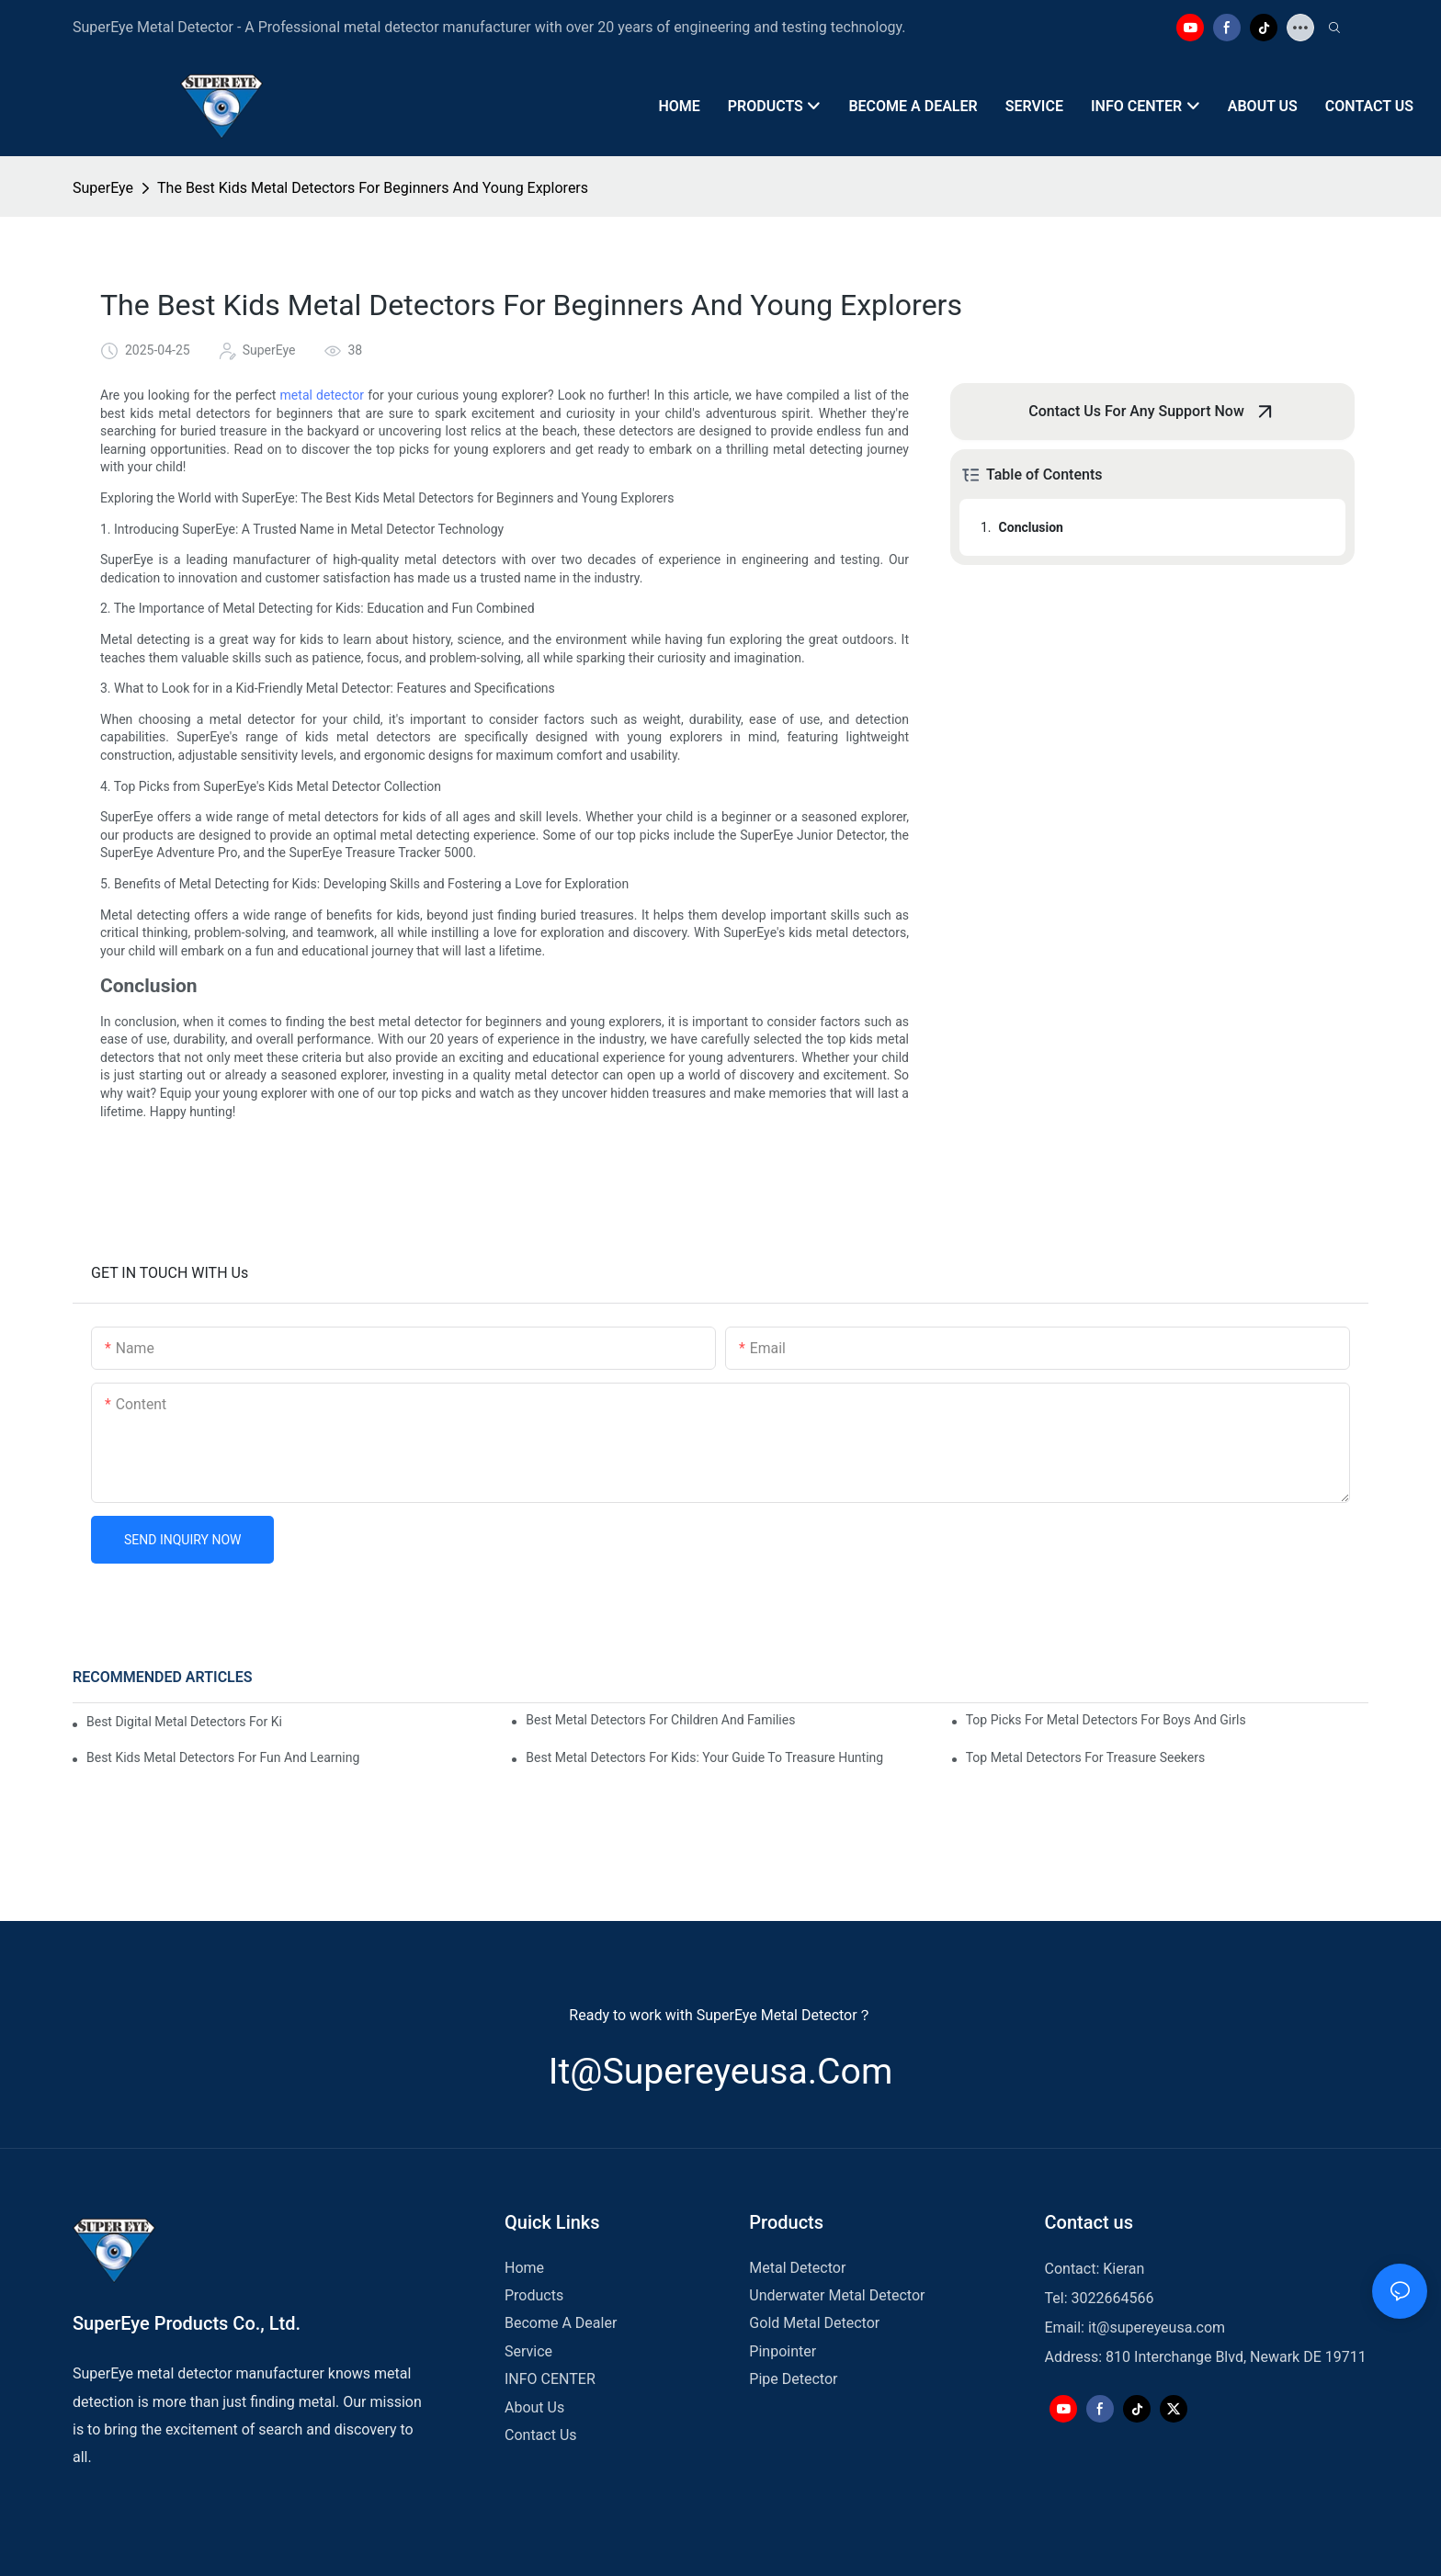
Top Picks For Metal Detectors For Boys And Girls (1106, 1719)
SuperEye (103, 188)
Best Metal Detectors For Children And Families (660, 1719)
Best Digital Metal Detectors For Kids (183, 1721)
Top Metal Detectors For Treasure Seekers (1086, 1757)
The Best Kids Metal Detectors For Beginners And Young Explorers (372, 188)
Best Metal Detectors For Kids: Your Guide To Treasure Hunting (704, 1757)
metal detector (322, 395)
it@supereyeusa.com (721, 2072)
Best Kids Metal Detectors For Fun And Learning (222, 1757)
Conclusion (1031, 527)
